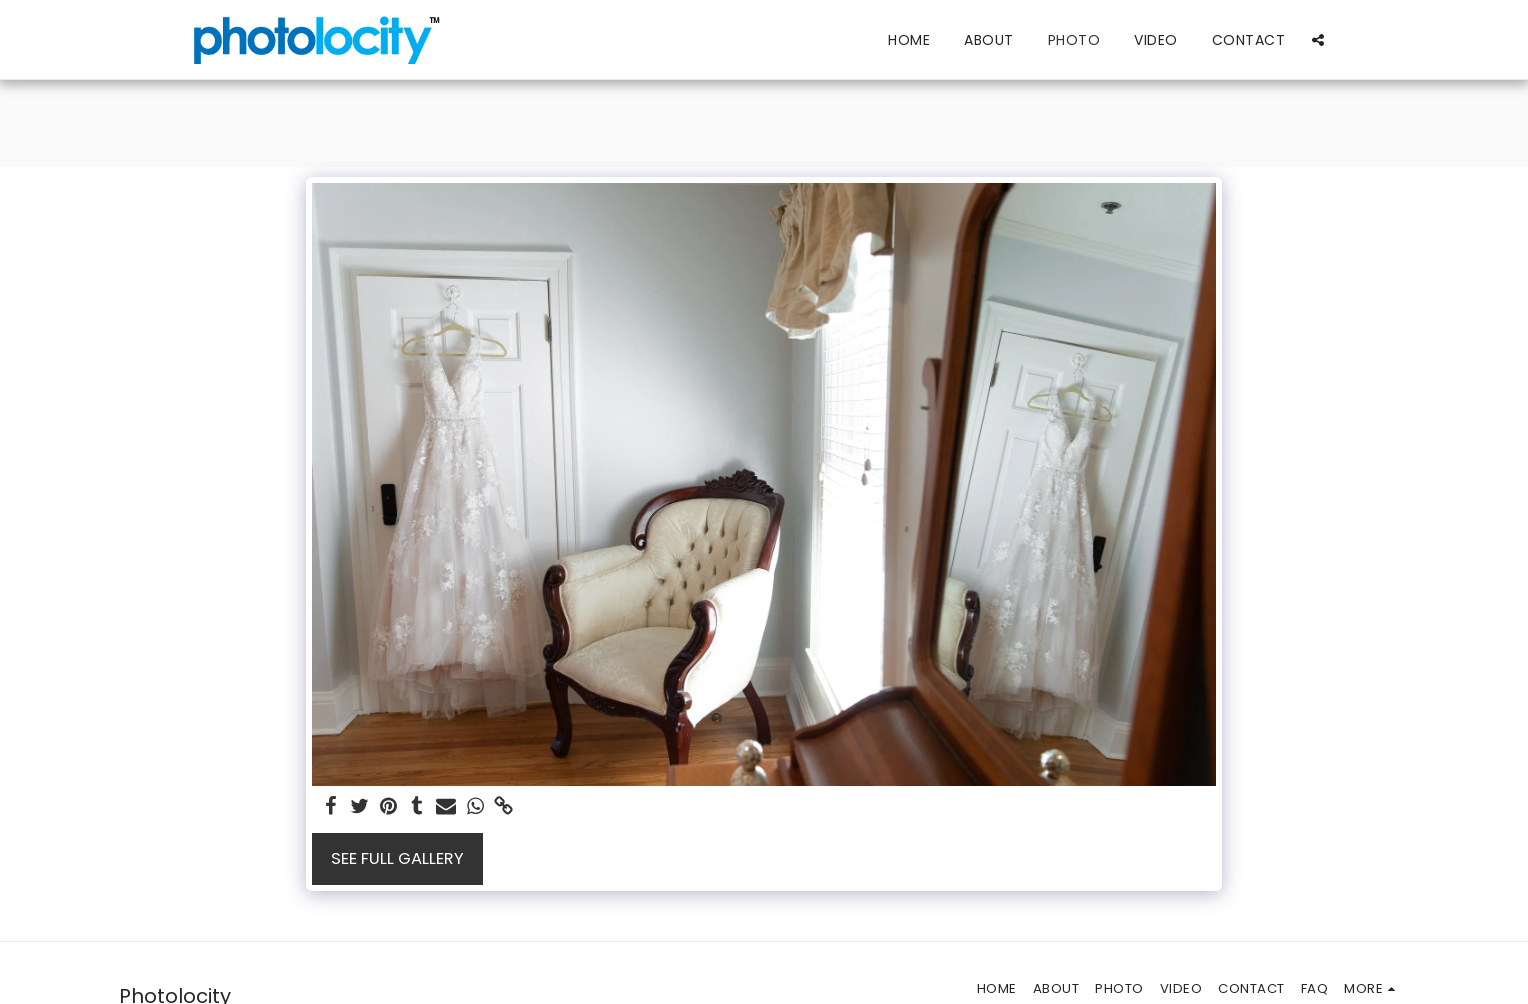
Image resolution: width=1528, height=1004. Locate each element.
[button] (1318, 39)
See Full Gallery (397, 858)
